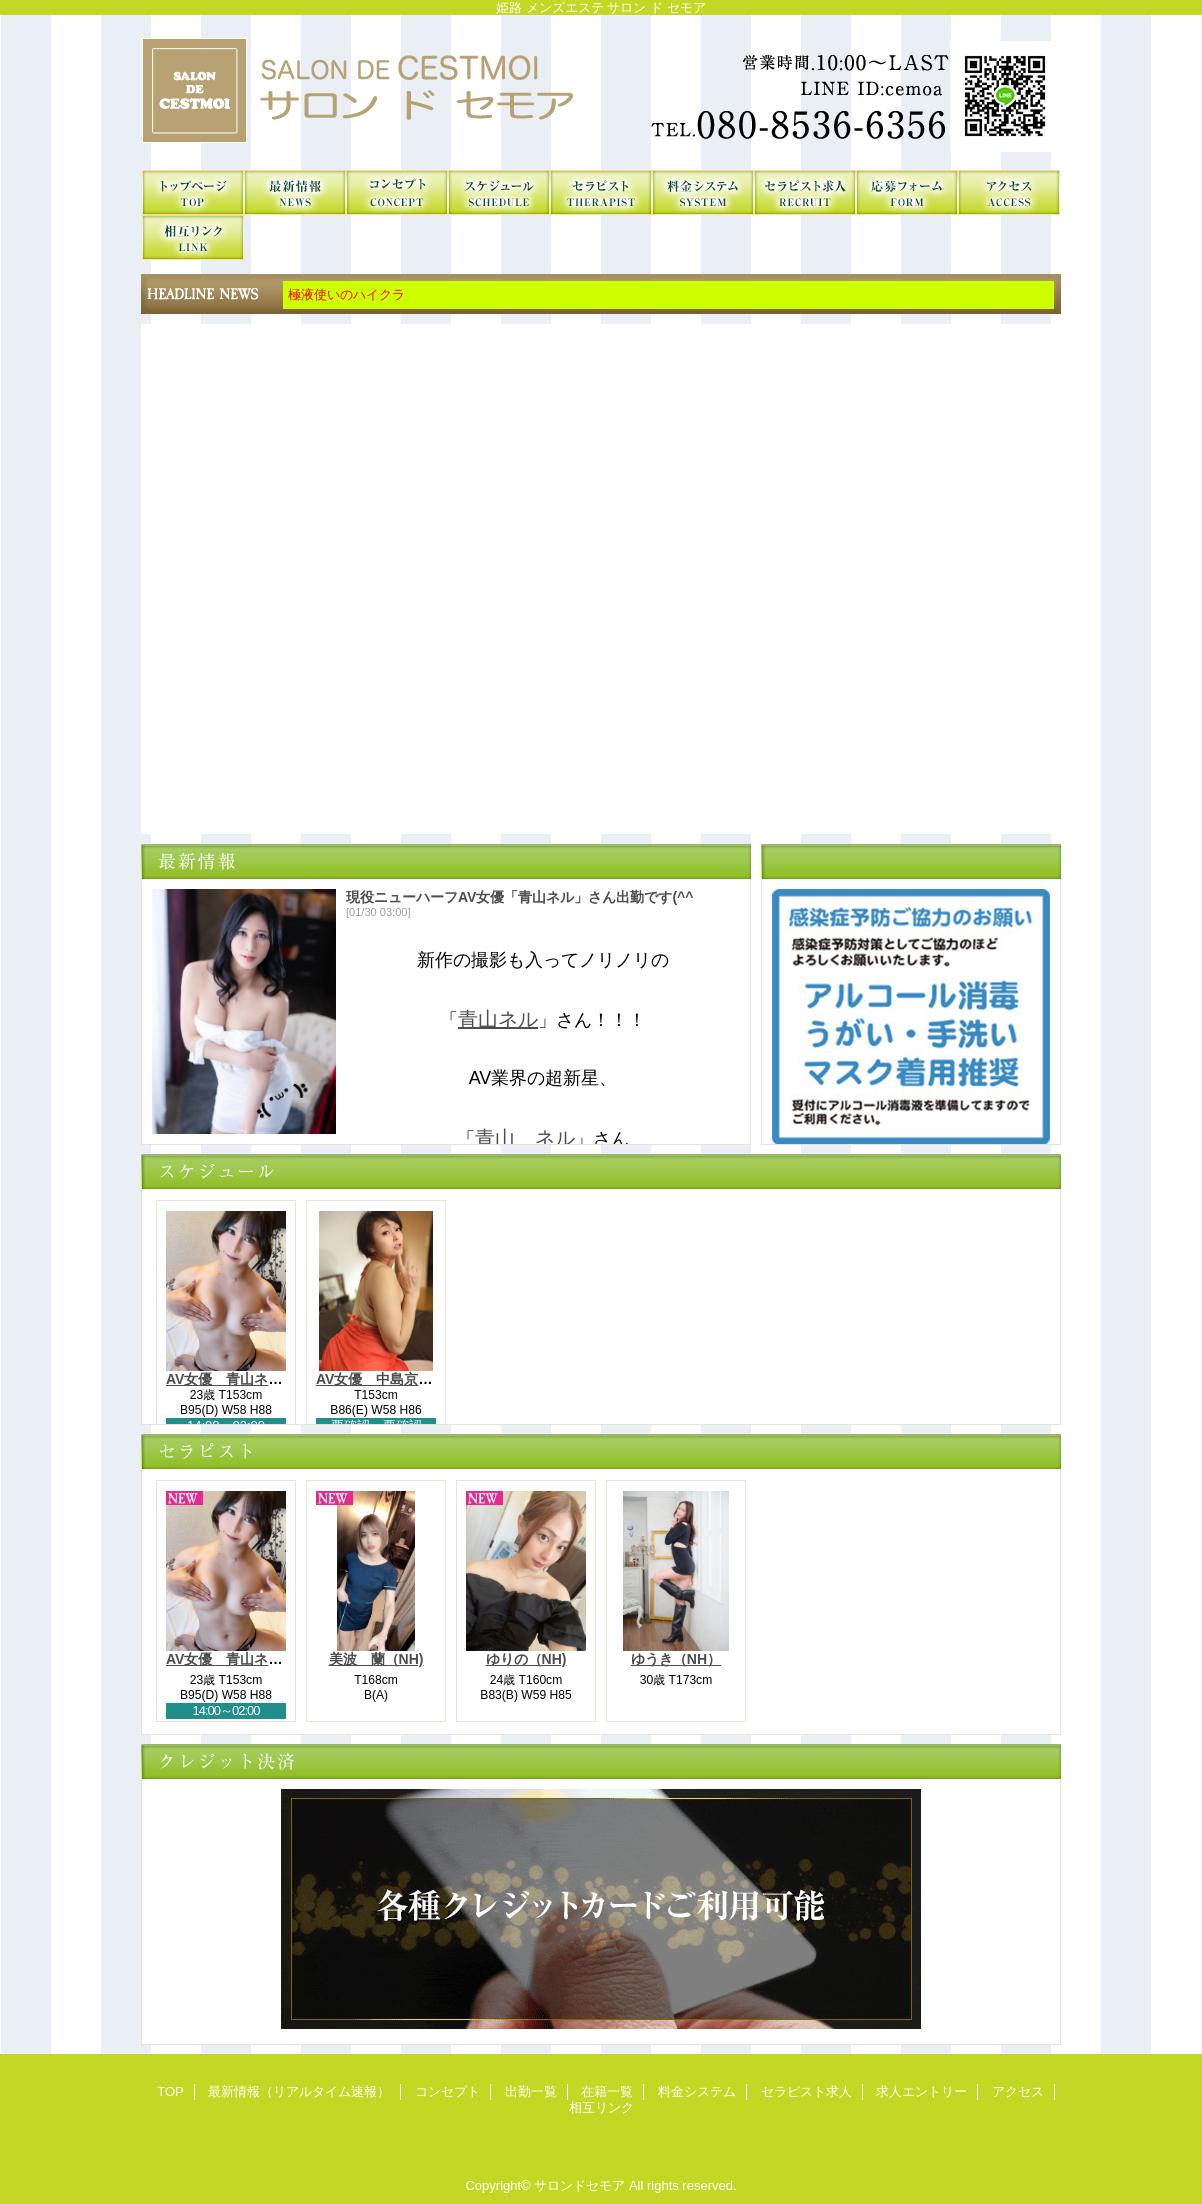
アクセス (1009, 192)
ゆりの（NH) (526, 1659)
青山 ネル (525, 1138)
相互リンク (193, 237)
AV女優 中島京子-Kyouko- (404, 1379)
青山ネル (498, 1019)
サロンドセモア (601, 92)
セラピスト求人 (805, 192)
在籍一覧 (601, 192)
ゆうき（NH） (676, 1659)
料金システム (703, 192)
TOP (193, 192)
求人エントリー (907, 192)
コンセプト (397, 192)
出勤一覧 (499, 192)
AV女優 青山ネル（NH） (248, 1379)
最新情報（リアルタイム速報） (295, 192)
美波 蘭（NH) (376, 1659)
